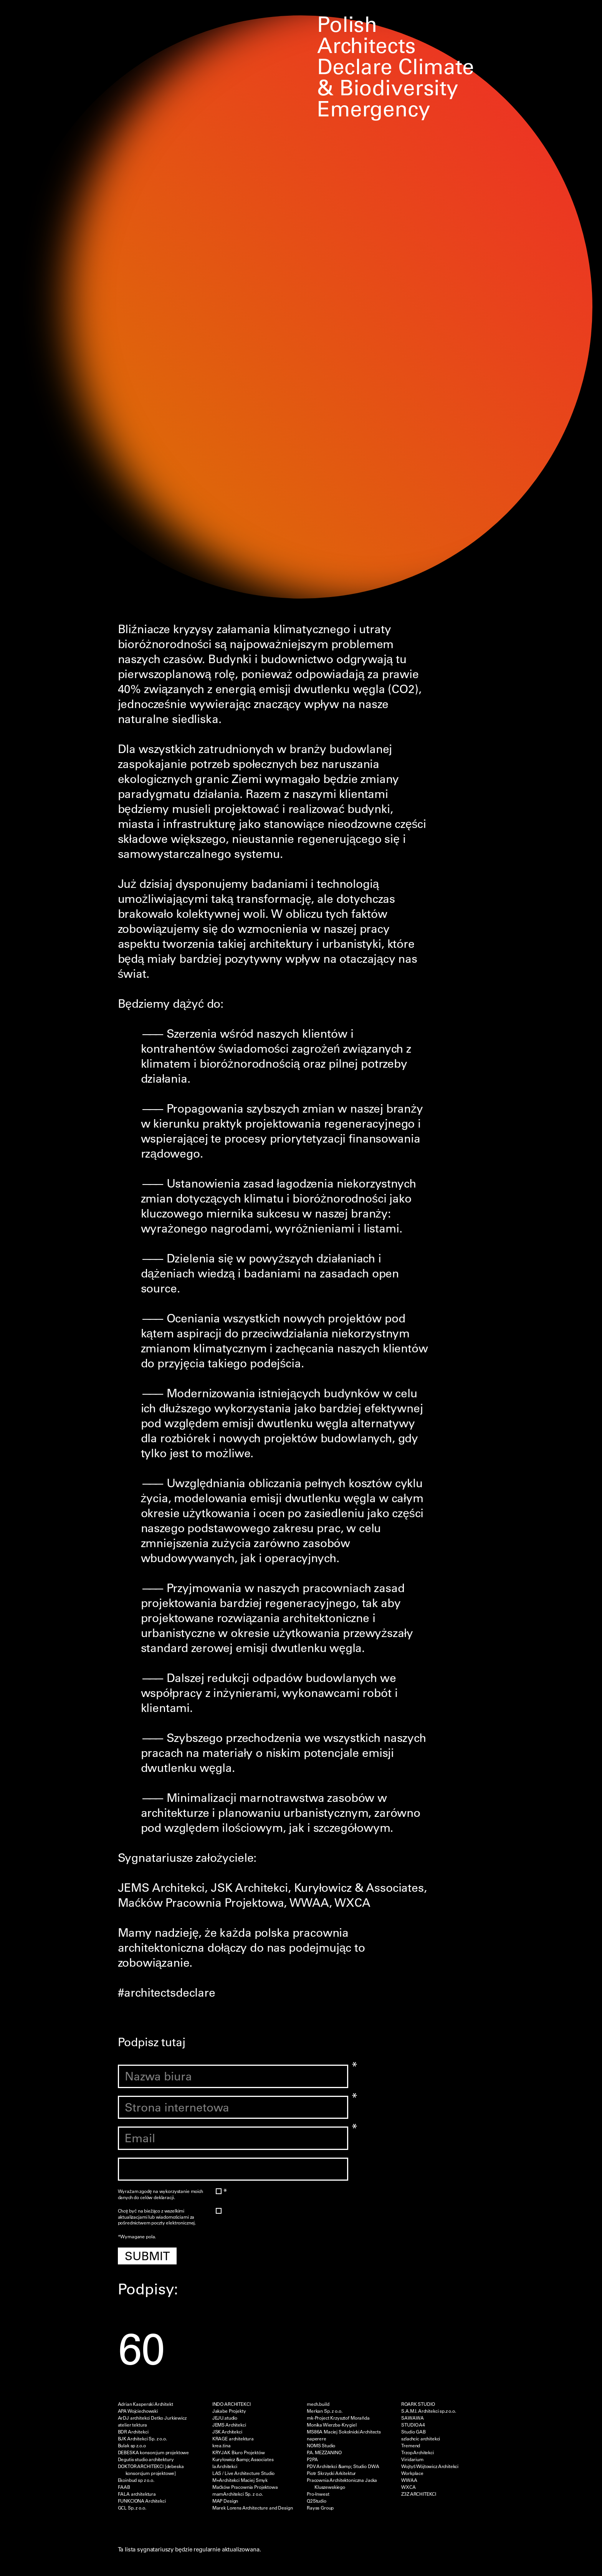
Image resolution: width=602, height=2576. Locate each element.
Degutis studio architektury (146, 2459)
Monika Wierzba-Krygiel (332, 2425)
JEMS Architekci (229, 2425)
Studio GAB (413, 2431)
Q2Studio (316, 2501)
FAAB (124, 2487)
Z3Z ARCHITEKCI (418, 2494)
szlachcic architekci (420, 2438)
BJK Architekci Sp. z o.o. (142, 2438)
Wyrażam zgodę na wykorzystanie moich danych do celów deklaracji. (166, 2194)
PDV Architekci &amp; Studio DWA (343, 2466)
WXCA (408, 2487)
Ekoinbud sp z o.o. (136, 2480)
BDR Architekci (133, 2431)
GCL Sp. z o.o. (132, 2508)
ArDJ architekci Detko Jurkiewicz (152, 2418)
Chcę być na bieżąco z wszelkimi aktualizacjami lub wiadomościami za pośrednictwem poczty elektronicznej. (166, 2217)
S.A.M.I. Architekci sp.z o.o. (428, 2411)
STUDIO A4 (413, 2425)
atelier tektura (132, 2425)
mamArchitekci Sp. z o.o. (237, 2494)
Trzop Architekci (417, 2452)
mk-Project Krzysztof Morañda (338, 2418)
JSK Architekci (227, 2431)
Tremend (410, 2445)
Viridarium (412, 2459)
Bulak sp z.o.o (132, 2445)
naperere (316, 2438)
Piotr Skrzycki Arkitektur (331, 2473)
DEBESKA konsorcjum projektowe (153, 2452)
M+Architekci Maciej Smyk (240, 2480)
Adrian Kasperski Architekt (145, 2404)
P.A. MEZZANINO (324, 2452)
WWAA (409, 2480)
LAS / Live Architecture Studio (243, 2473)
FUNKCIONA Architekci (142, 2501)
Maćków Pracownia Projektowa (245, 2487)
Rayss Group (320, 2508)
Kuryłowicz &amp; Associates (243, 2459)
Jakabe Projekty (229, 2411)
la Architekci (224, 2466)
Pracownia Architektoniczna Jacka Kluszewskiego (342, 2483)
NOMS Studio (321, 2445)
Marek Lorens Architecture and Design (252, 2508)
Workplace (412, 2473)
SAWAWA (412, 2418)
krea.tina (221, 2445)
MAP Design (225, 2501)
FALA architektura (137, 2494)
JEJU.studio (224, 2418)
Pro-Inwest (318, 2494)
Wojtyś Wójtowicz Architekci (429, 2466)
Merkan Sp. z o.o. (324, 2411)
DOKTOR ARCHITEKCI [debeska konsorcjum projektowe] (151, 2469)
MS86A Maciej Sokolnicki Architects (344, 2431)
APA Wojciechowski (138, 2411)
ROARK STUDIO (418, 2404)
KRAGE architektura (233, 2438)
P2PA (312, 2459)
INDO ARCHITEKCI (231, 2404)
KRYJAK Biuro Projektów (238, 2452)
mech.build (318, 2404)
